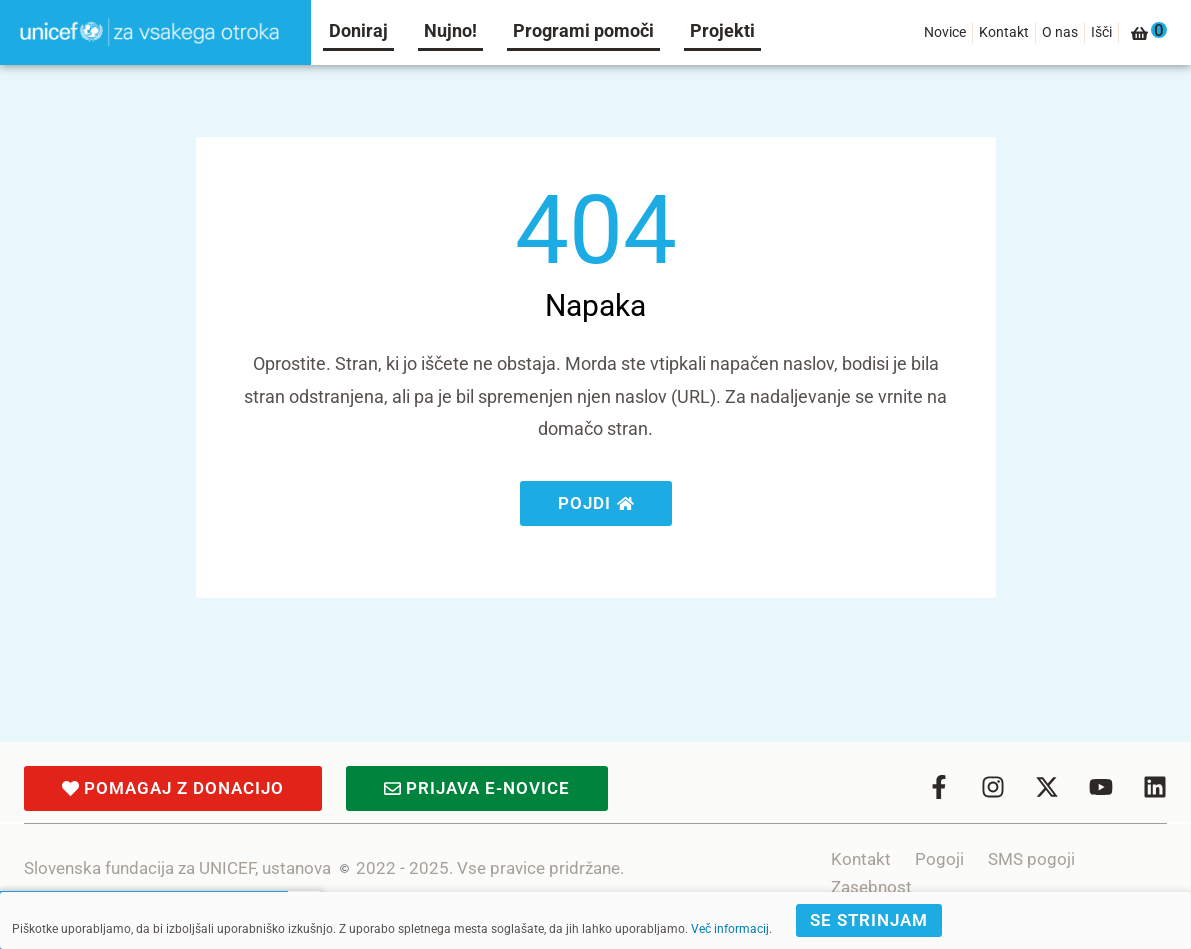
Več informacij (730, 929)
